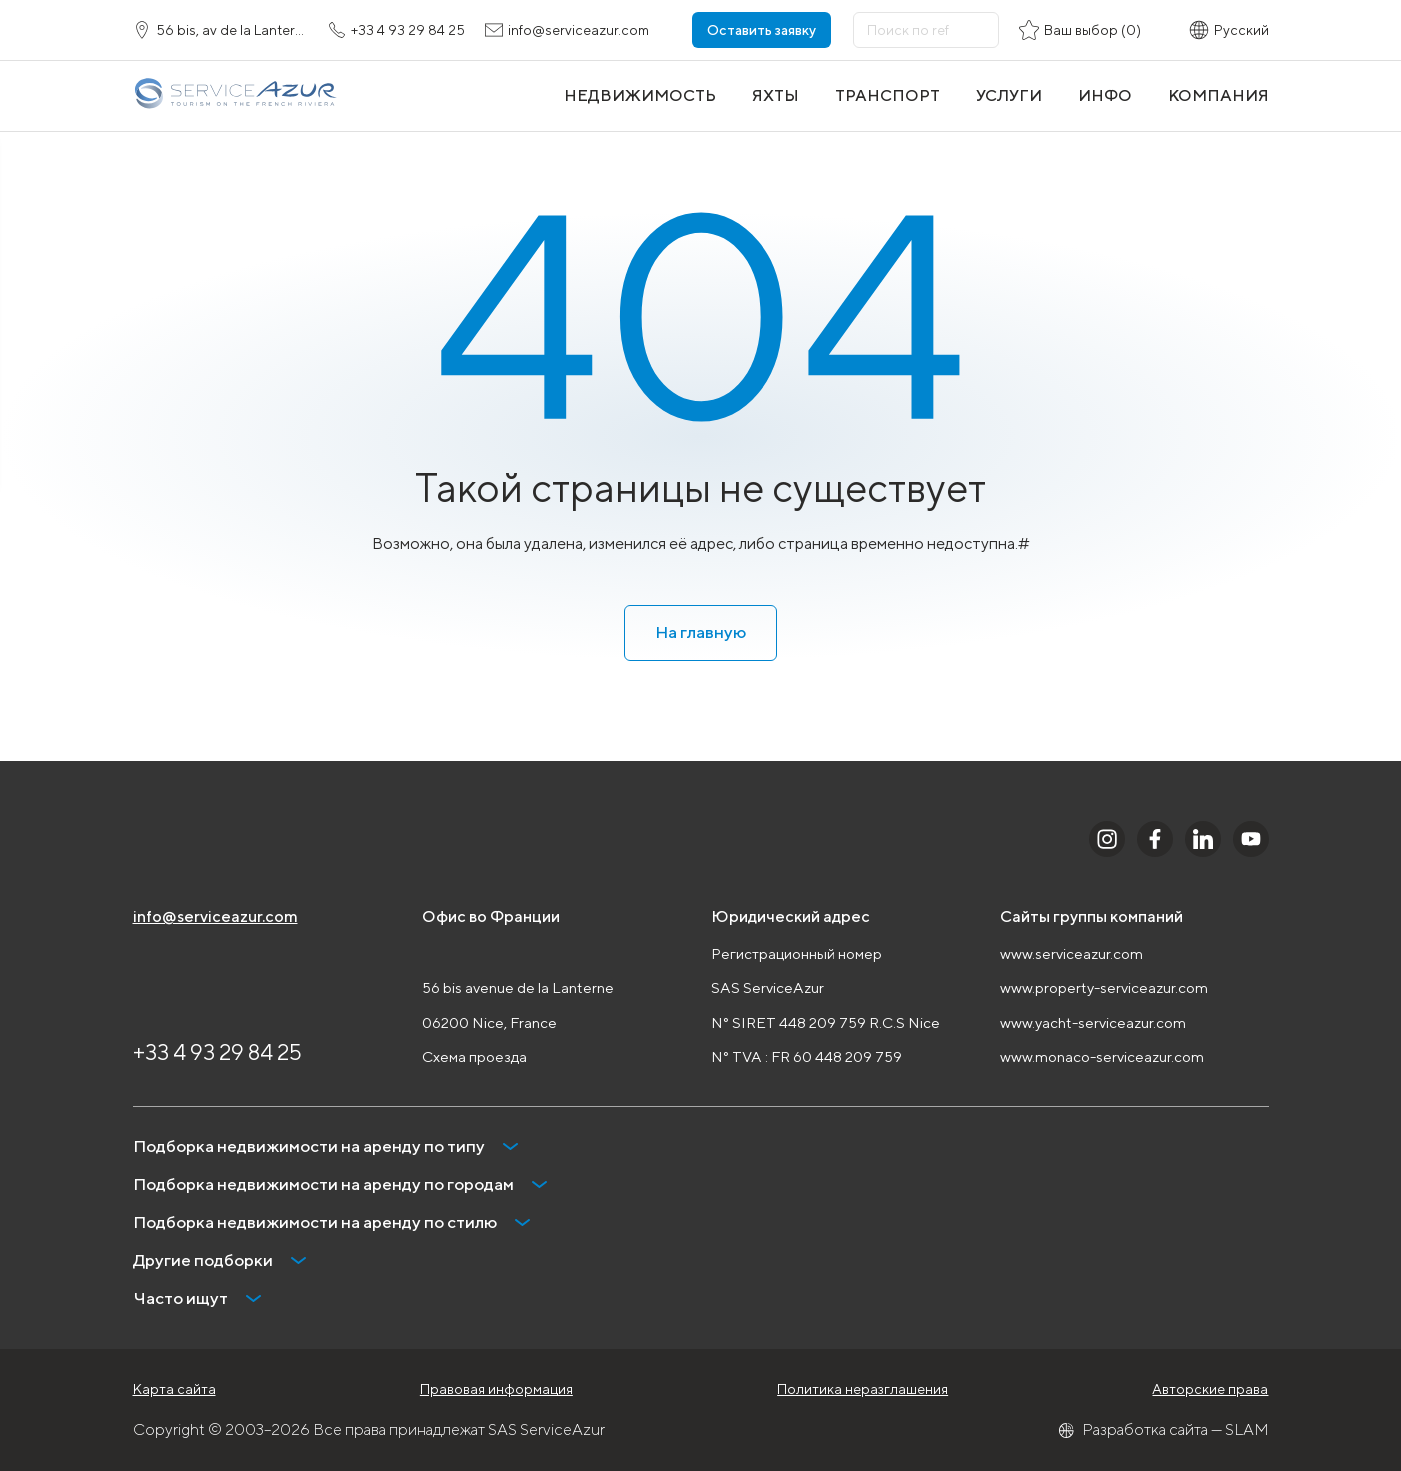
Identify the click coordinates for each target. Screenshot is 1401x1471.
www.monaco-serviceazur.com (1102, 1056)
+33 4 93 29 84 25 (217, 1052)
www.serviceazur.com (1071, 953)
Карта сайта (174, 1389)
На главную (700, 632)
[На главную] (235, 95)
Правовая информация (496, 1389)
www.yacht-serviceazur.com (1093, 1022)
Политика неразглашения (862, 1389)
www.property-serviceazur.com (1104, 987)
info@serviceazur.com (215, 916)
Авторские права (1210, 1389)
